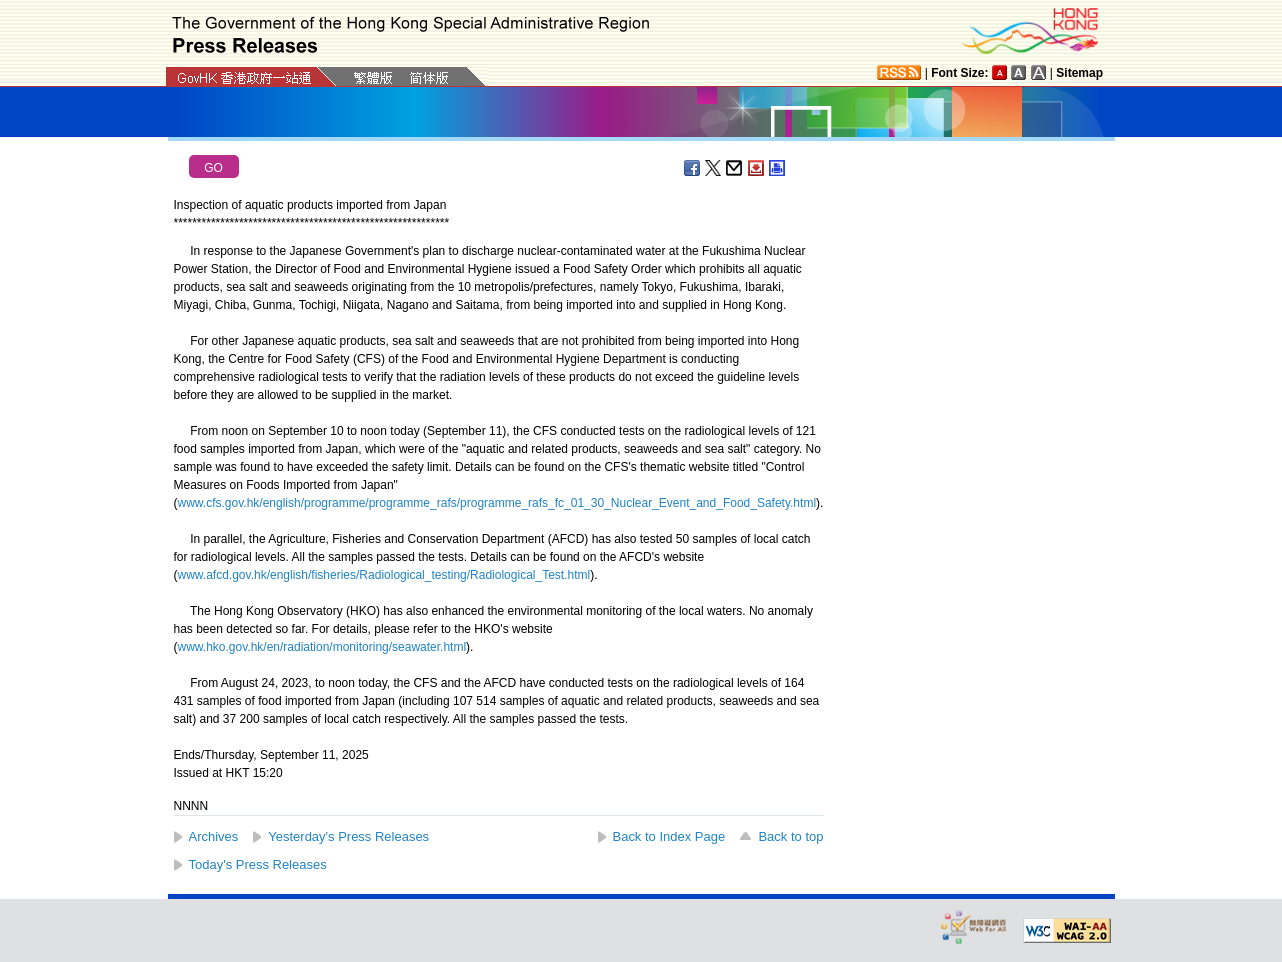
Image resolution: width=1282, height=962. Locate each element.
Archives (214, 836)
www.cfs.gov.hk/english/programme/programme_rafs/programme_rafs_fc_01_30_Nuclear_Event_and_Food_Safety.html (497, 503)
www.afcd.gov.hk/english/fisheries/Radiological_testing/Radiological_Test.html (384, 575)
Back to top (790, 836)
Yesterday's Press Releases (348, 836)
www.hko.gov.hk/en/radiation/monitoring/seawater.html (322, 647)
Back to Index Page (669, 836)
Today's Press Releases (258, 864)
